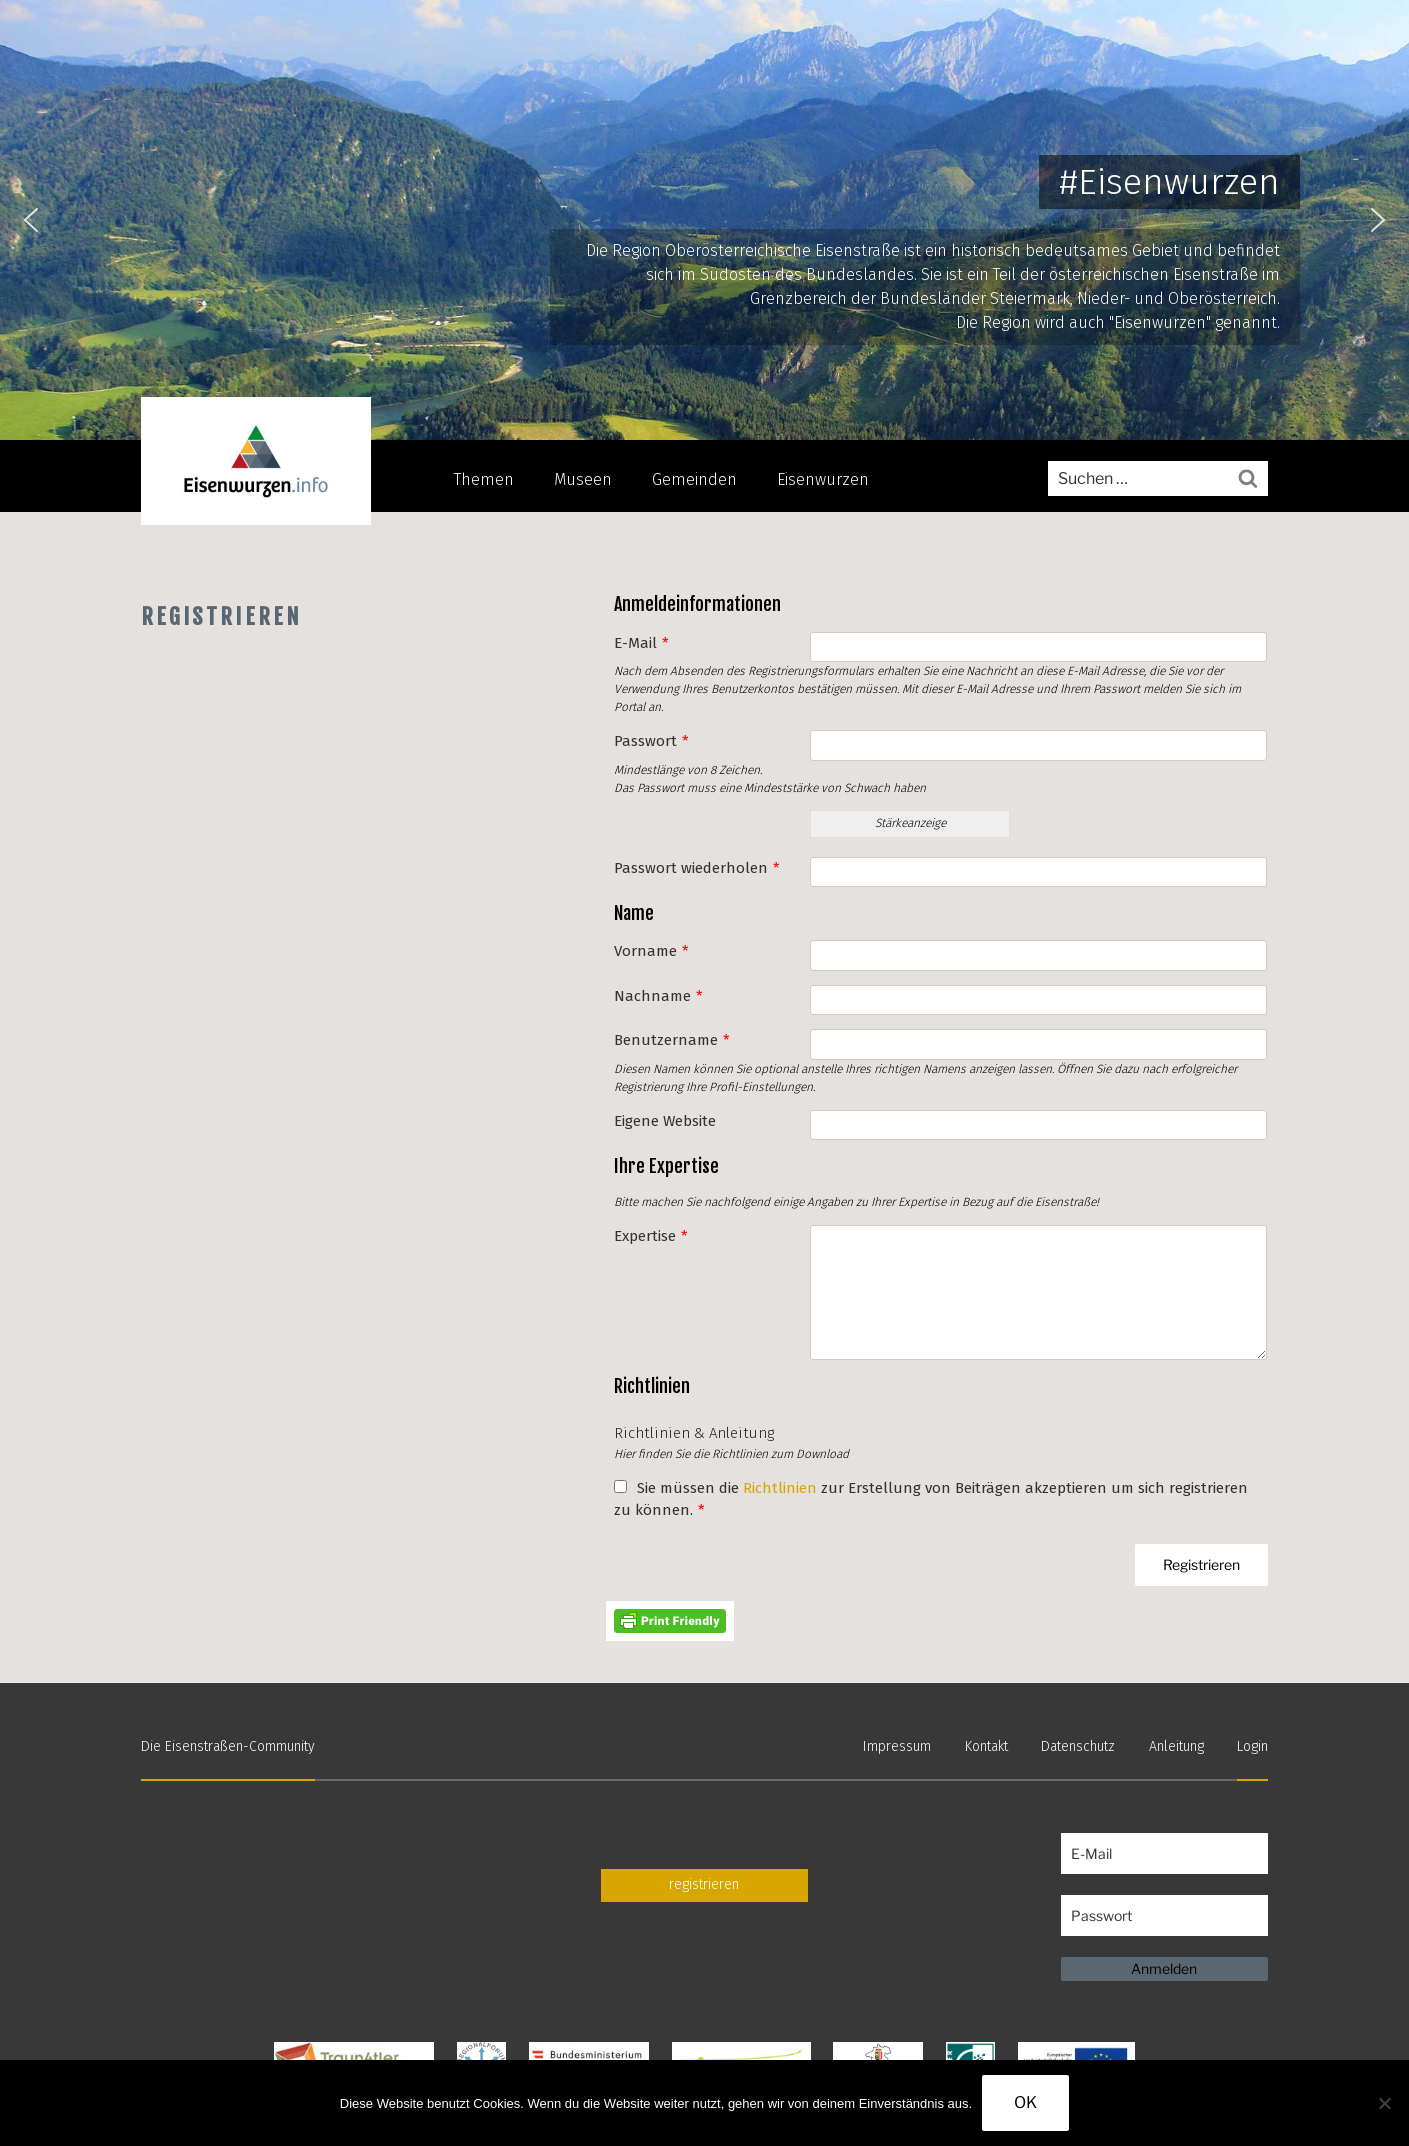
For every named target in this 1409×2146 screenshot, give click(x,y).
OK (1025, 2102)
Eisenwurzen (823, 479)
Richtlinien (780, 1488)
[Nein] (1384, 2103)
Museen (583, 479)
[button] (31, 220)
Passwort (651, 741)
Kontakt (986, 1746)
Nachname (658, 996)
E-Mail (641, 643)
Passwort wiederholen (697, 868)
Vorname (651, 951)
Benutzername (672, 1040)
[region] (704, 220)
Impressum (897, 1746)
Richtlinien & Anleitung (694, 1433)
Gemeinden (694, 479)
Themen (484, 479)
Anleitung (1176, 1746)
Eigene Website (665, 1121)
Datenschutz (1078, 1746)
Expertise (651, 1236)
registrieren (704, 1884)
